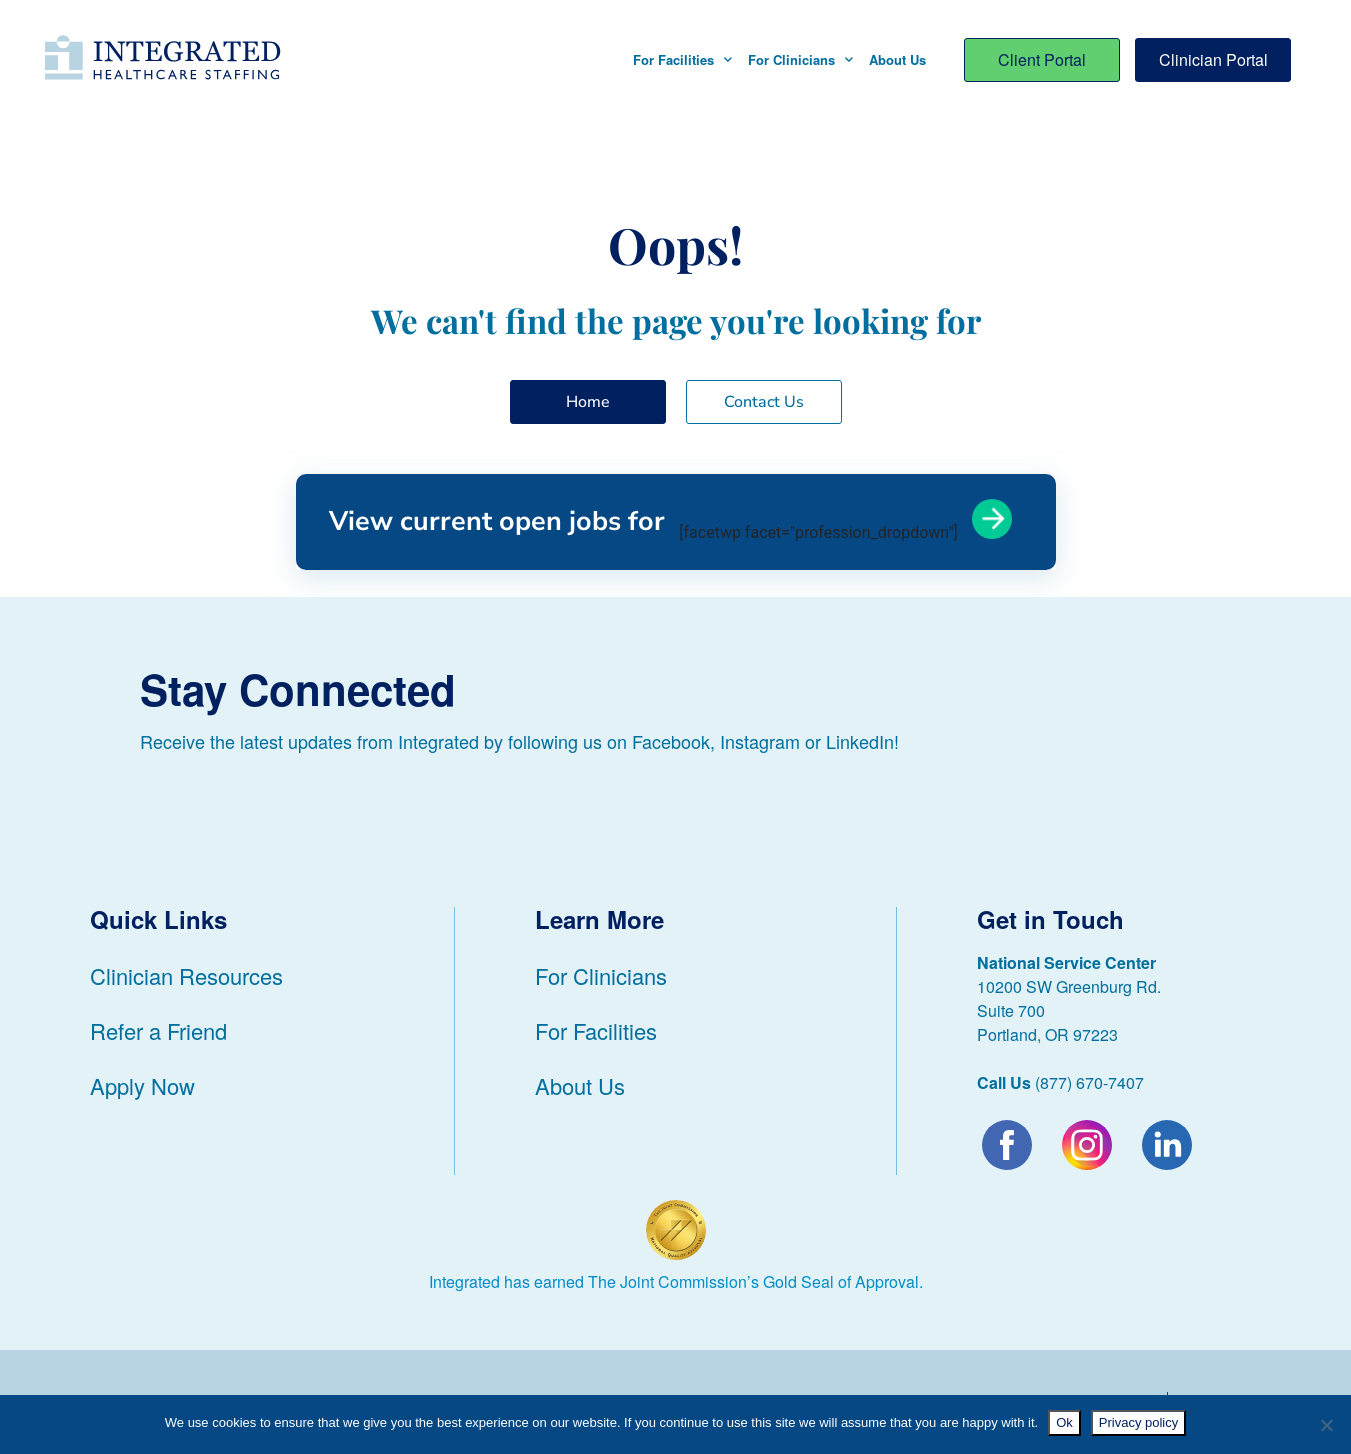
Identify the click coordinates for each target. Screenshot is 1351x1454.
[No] (1326, 1425)
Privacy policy (1138, 1422)
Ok (1064, 1422)
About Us (897, 59)
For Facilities (682, 59)
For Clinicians (800, 59)
